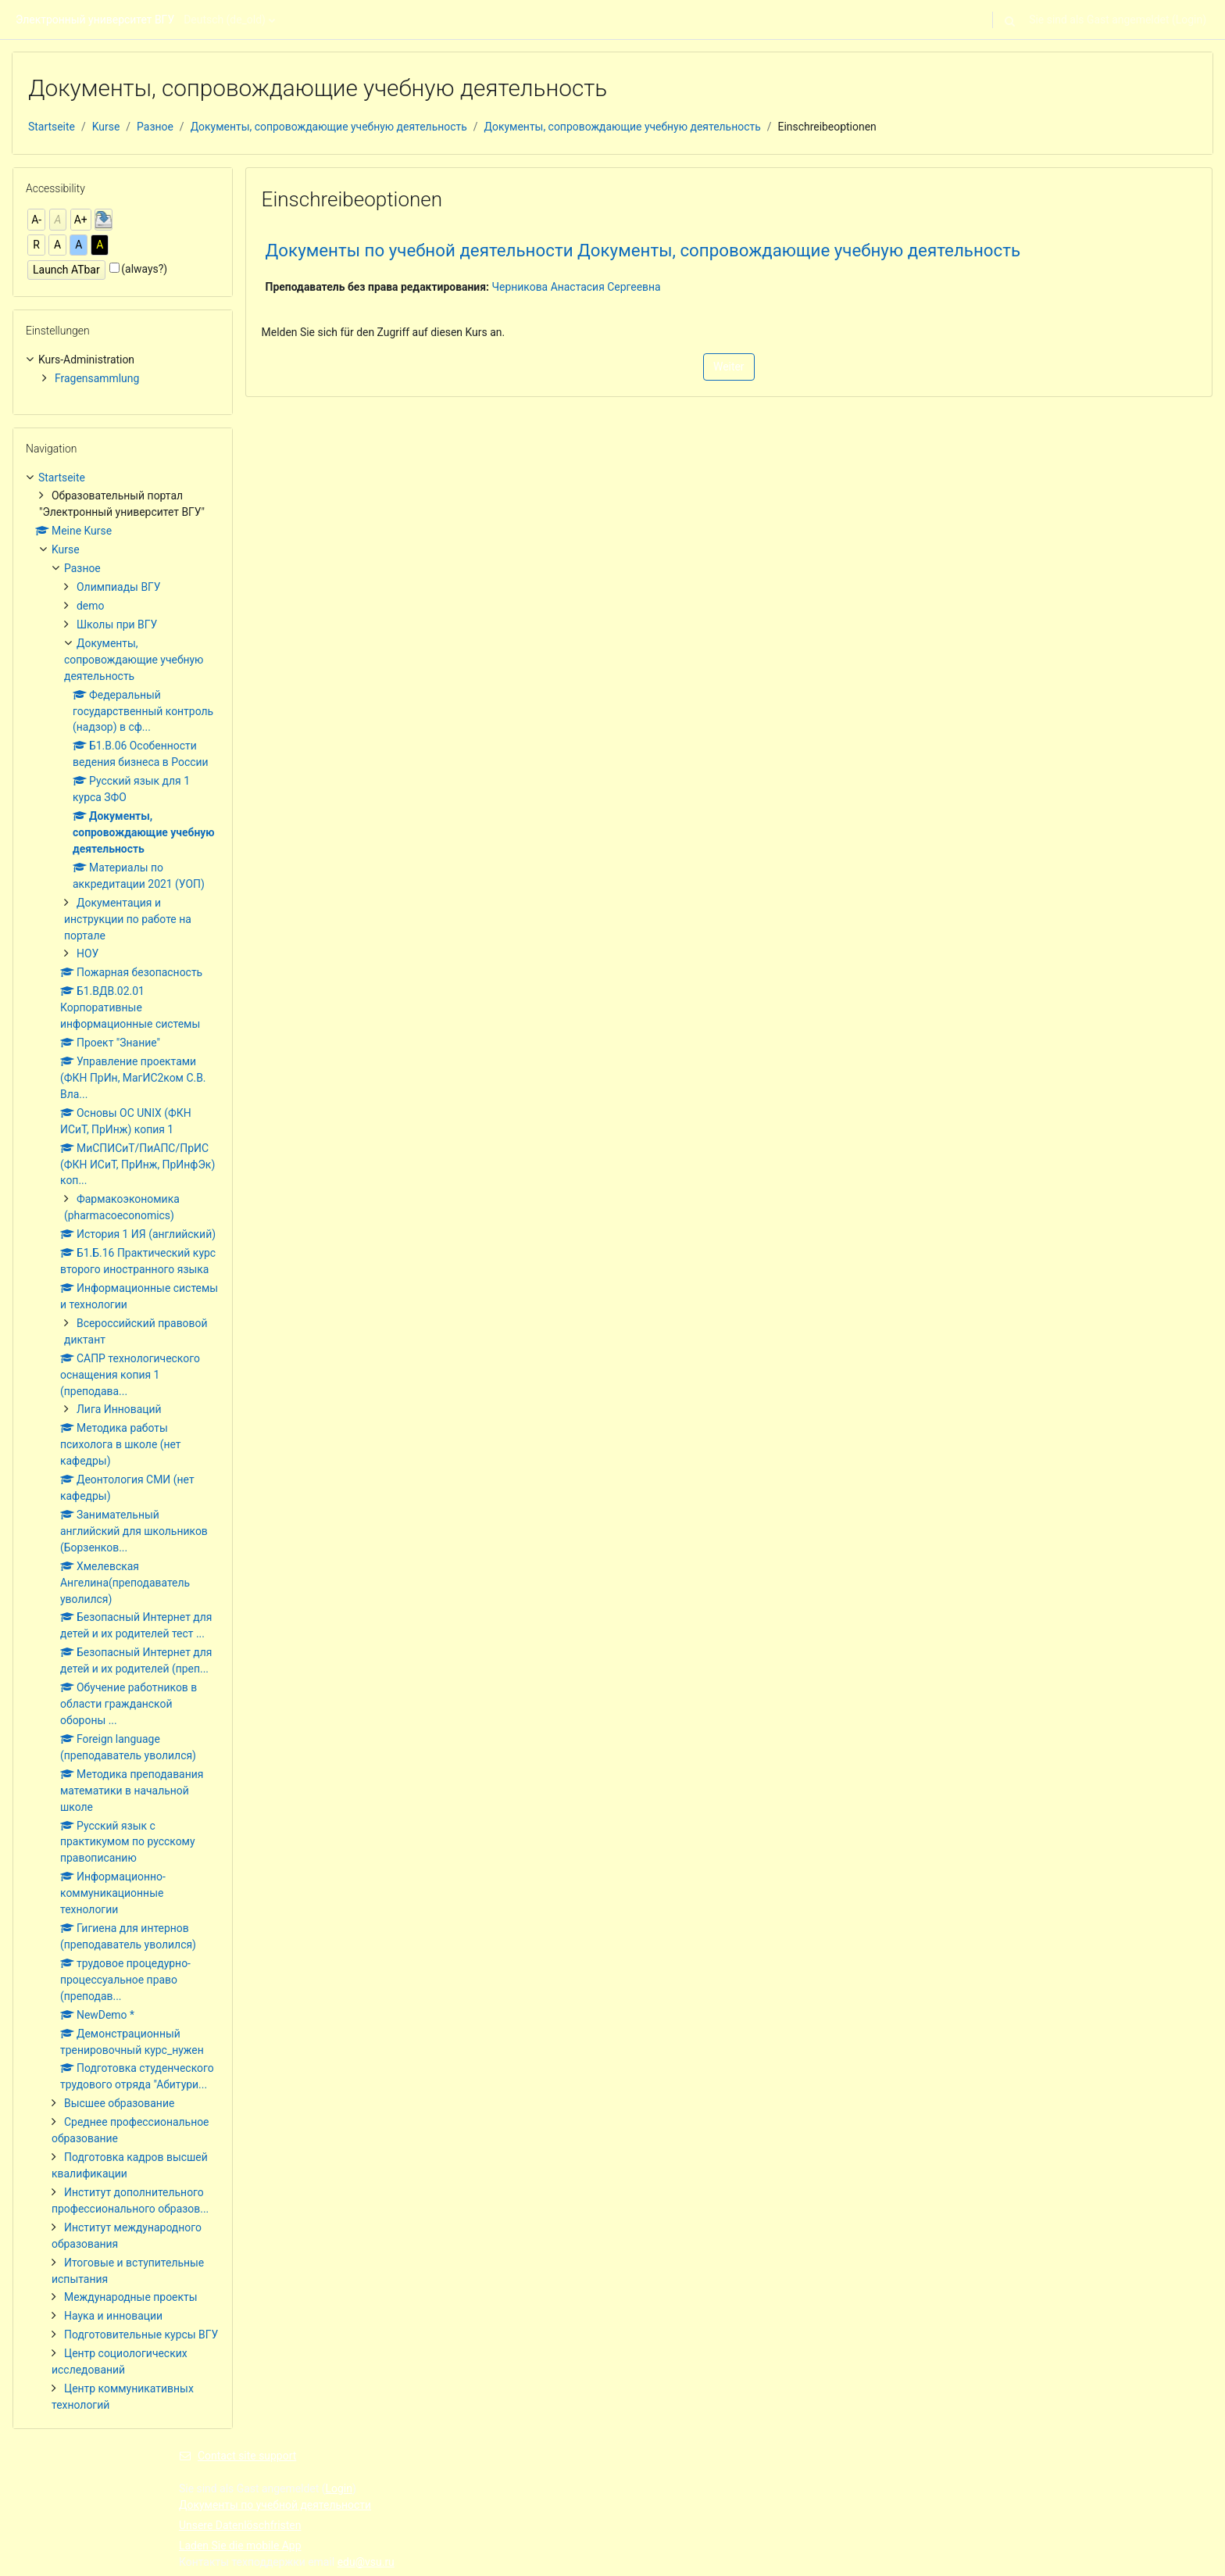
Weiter (729, 366)
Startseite (51, 126)
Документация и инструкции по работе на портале (127, 919)
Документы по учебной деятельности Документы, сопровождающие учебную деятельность (643, 250)
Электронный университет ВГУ (95, 19)
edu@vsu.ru (366, 2562)
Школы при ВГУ (117, 624)
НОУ (87, 953)
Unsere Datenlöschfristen (240, 2525)
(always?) (144, 269)
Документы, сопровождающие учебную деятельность (329, 126)
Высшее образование (119, 2103)
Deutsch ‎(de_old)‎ (225, 19)
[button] (1009, 19)
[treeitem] (123, 369)
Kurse (106, 126)
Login (1189, 19)
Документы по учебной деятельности (275, 2505)
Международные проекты (131, 2297)
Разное (155, 126)
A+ (81, 219)
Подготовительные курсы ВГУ (141, 2334)
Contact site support (237, 2455)
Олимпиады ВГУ (119, 587)
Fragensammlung (97, 378)
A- (36, 219)
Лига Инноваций (119, 1409)
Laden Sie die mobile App (240, 2545)
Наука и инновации (113, 2315)
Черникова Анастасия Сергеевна (575, 287)
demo (90, 605)
